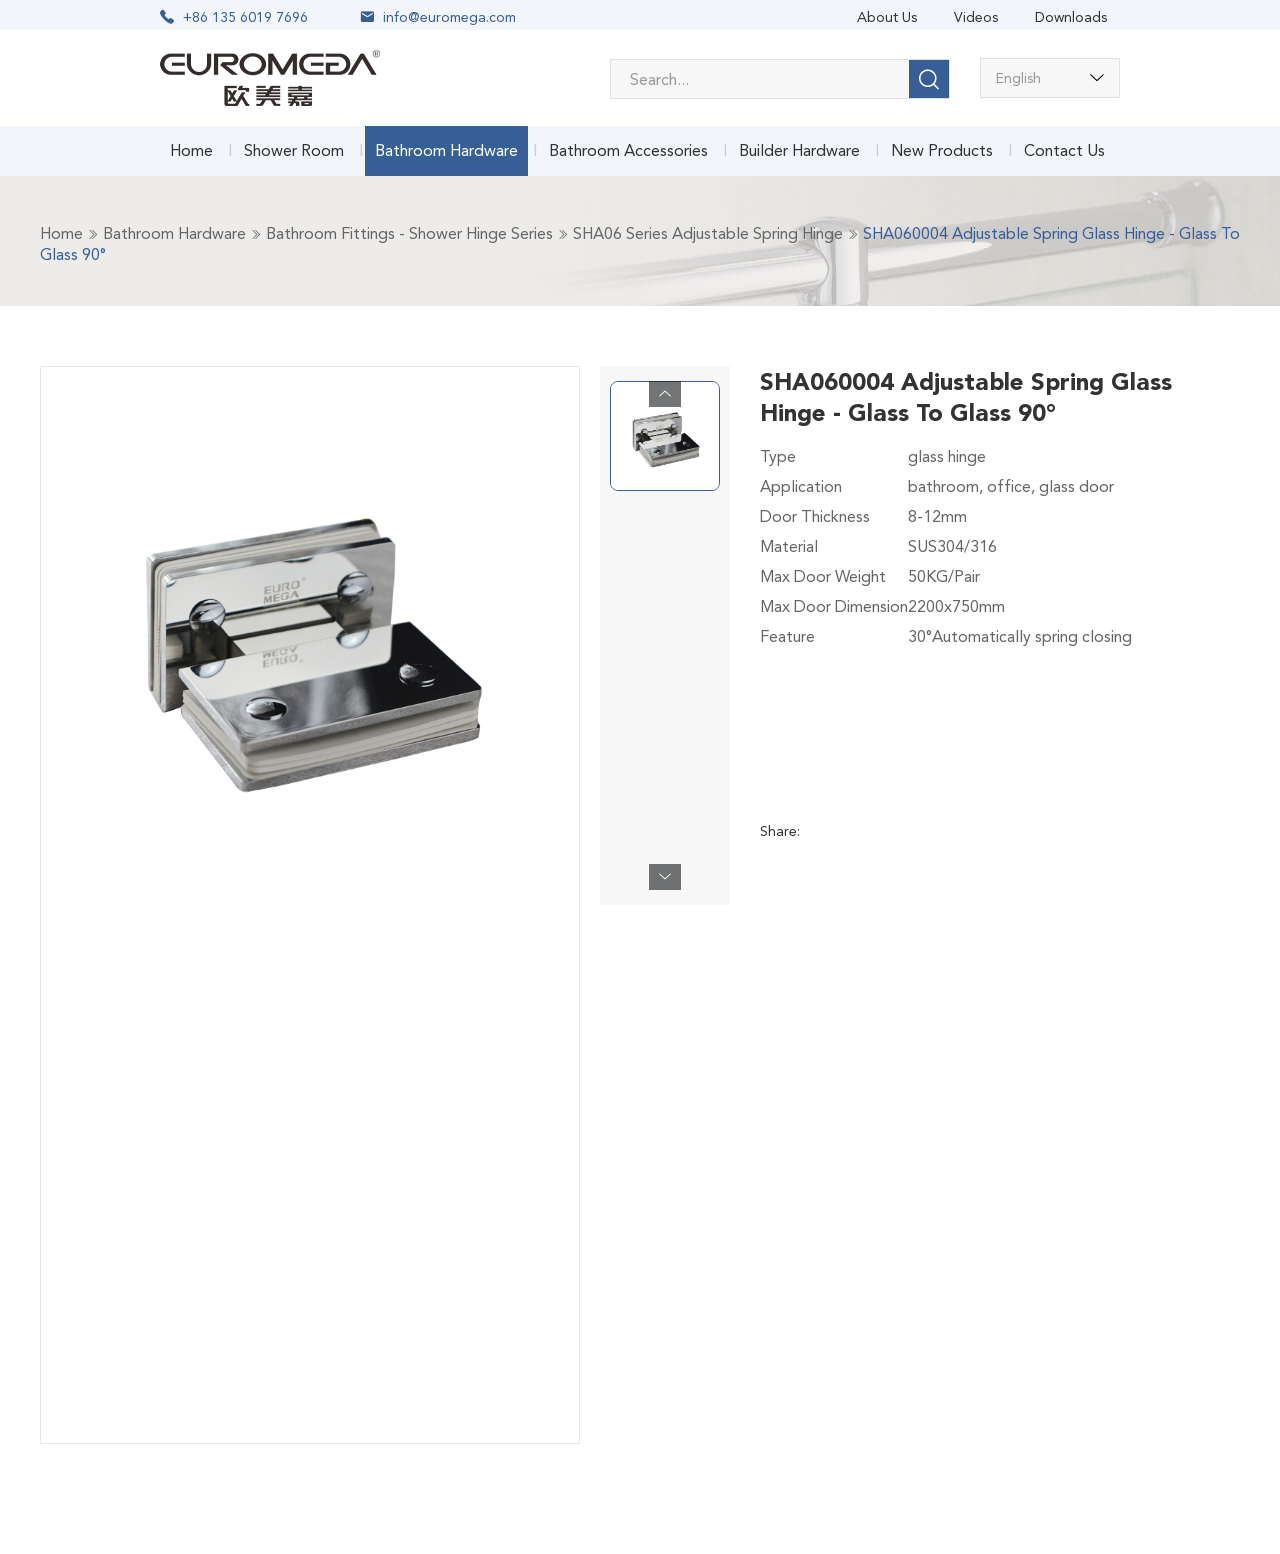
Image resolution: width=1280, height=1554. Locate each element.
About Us (887, 17)
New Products (942, 150)
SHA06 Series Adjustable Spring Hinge (708, 233)
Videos (976, 17)
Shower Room (294, 150)
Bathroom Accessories (628, 150)
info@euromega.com (449, 17)
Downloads (1071, 17)
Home (191, 150)
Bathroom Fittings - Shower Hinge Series (409, 233)
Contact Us (1064, 150)
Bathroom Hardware (446, 150)
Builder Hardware (799, 150)
